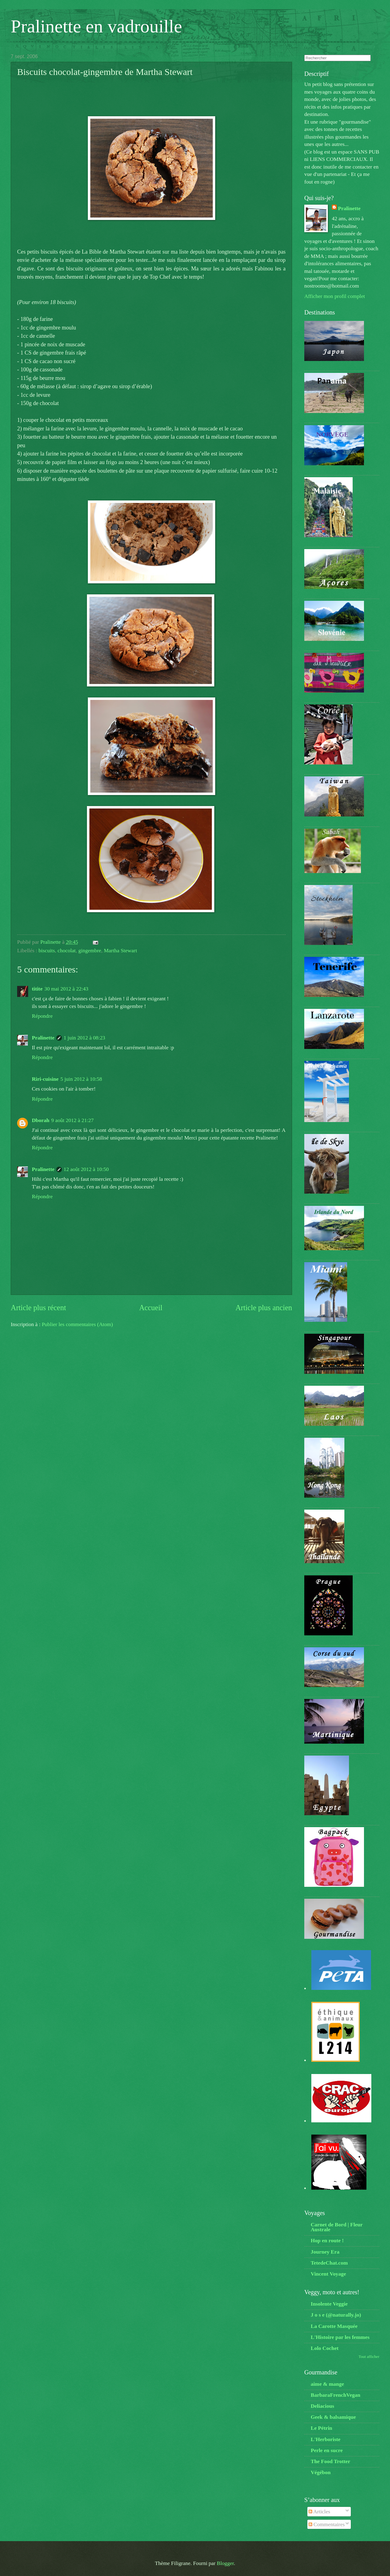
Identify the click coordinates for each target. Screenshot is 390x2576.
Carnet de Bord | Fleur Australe (336, 2226)
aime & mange (327, 2384)
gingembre (89, 950)
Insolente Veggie (329, 2304)
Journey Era (325, 2252)
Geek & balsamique (333, 2417)
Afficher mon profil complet (334, 296)
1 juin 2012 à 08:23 (84, 1038)
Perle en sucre (327, 2450)
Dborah (40, 1120)
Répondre (42, 1016)
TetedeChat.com (329, 2263)
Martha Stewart (120, 950)
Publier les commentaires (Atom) (77, 1324)
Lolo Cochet (325, 2348)
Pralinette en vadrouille (96, 26)
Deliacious (322, 2406)
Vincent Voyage (328, 2274)
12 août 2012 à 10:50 (86, 1169)
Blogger (225, 2563)
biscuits (47, 950)
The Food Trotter (330, 2461)
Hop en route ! (327, 2240)
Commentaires (327, 2524)
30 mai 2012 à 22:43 (66, 989)
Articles (319, 2511)
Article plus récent (38, 1307)
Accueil (150, 1307)
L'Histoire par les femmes (340, 2337)
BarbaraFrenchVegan (335, 2395)
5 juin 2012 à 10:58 (81, 1079)
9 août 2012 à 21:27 (72, 1120)
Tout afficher (368, 2356)
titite (37, 989)
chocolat (67, 950)
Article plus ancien (263, 1307)
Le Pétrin (321, 2428)
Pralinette (43, 1038)
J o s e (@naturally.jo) (336, 2315)
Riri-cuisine (45, 1079)
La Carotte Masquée (334, 2326)
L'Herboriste (325, 2439)
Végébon (321, 2472)
